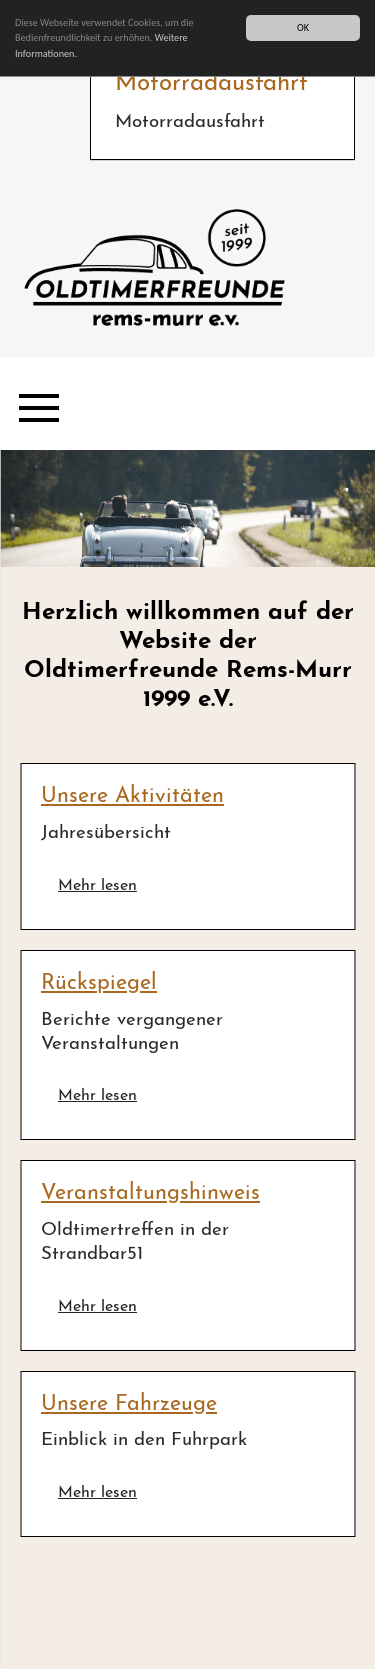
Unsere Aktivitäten (132, 796)
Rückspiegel (99, 983)
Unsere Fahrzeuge (129, 1404)
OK (303, 27)
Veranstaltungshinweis (150, 1193)
